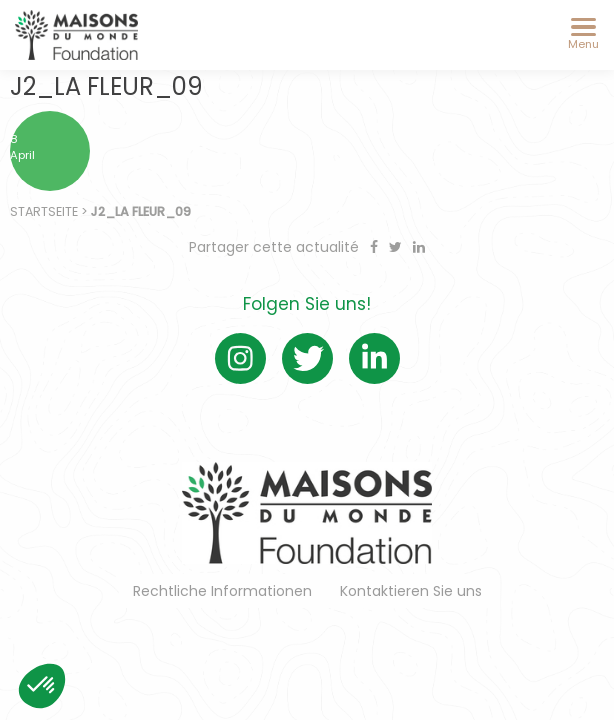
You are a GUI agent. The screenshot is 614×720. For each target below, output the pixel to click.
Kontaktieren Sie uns (411, 591)
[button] (42, 686)
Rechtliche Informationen (222, 591)
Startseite (44, 211)
